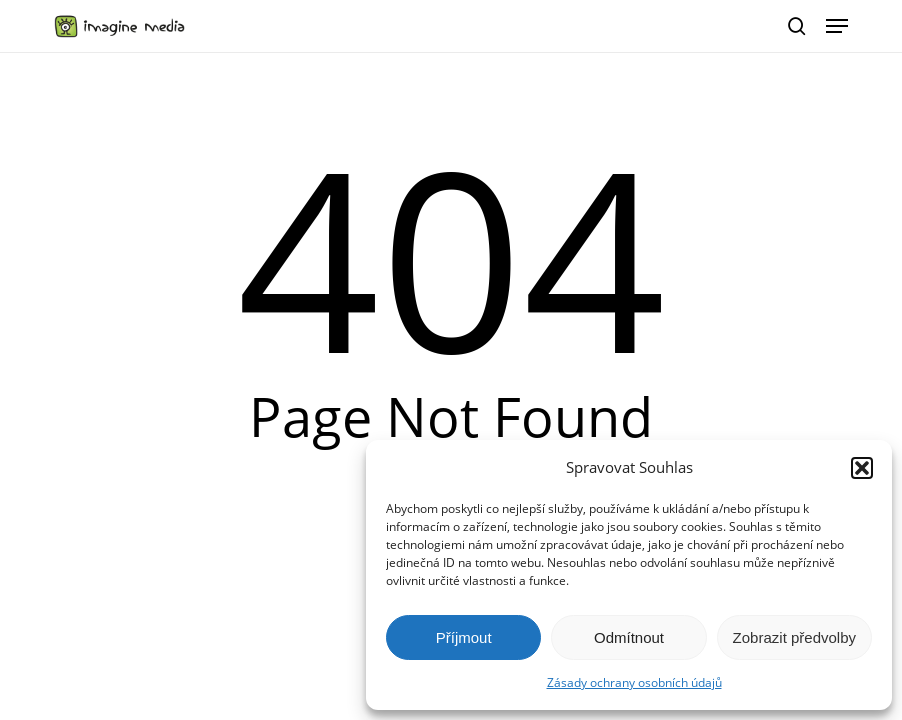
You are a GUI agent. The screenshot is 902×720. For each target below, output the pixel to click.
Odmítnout (629, 637)
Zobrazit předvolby (794, 637)
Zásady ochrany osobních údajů (634, 682)
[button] (862, 468)
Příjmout (464, 637)
